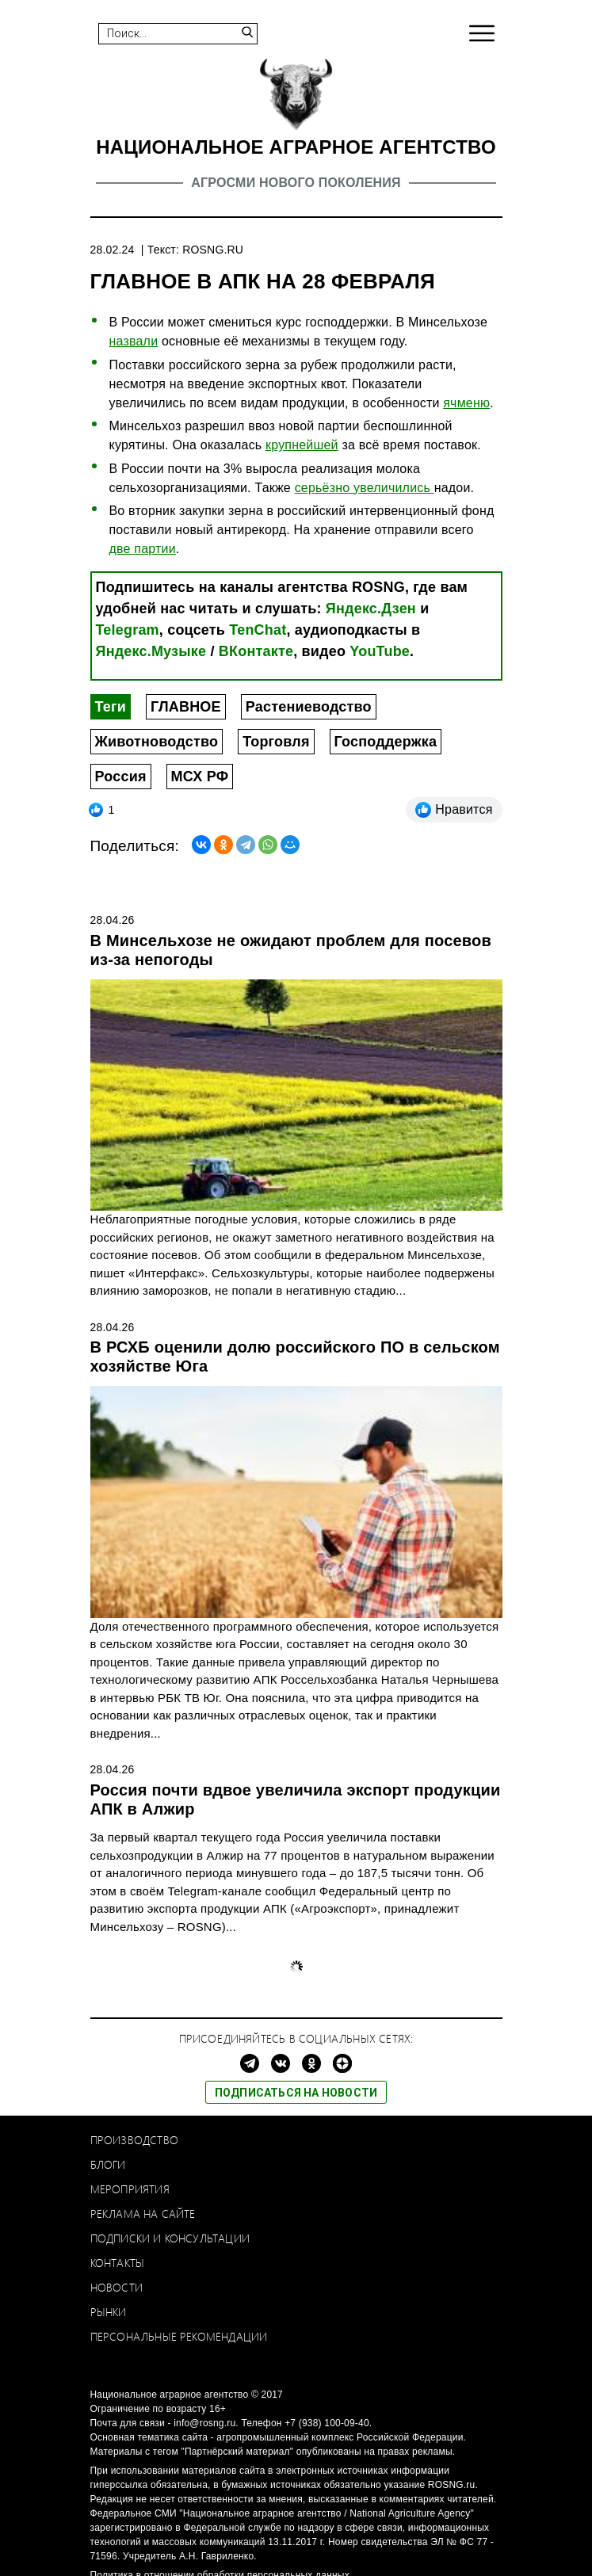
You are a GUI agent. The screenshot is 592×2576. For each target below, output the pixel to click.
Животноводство (157, 742)
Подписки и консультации (170, 2238)
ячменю (466, 403)
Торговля (276, 742)
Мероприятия (130, 2188)
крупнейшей (301, 445)
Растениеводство (309, 707)
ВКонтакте (256, 651)
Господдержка (385, 742)
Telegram (127, 630)
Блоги (108, 2164)
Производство (134, 2139)
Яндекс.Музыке (151, 651)
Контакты (117, 2262)
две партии (142, 548)
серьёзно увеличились (364, 487)
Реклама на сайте (143, 2213)
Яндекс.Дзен (371, 608)
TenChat (257, 630)
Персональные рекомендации (179, 2336)
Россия (121, 776)
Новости (116, 2287)
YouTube (379, 651)
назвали (134, 341)
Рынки (108, 2311)
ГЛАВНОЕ (186, 707)
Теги (110, 707)
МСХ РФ (200, 776)
